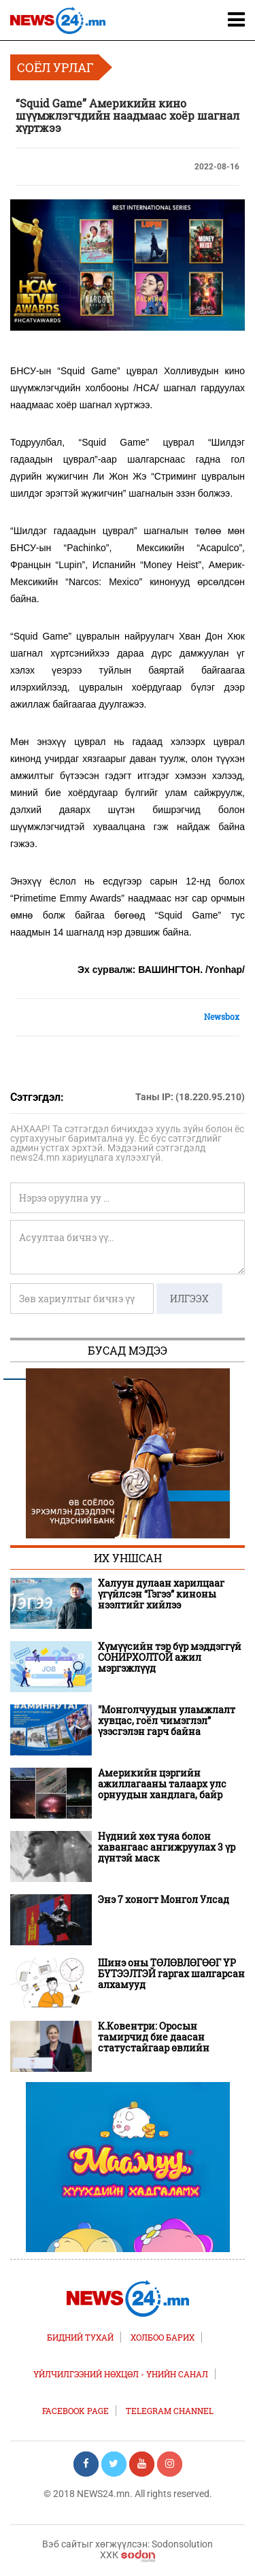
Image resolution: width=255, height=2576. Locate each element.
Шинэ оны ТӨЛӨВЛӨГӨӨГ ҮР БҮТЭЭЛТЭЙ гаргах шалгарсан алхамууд (171, 1974)
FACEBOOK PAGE (75, 2410)
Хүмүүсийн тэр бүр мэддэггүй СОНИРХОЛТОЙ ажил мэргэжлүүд (169, 1657)
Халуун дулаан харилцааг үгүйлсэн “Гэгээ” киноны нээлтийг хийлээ (161, 1594)
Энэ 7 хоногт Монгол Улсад (163, 1899)
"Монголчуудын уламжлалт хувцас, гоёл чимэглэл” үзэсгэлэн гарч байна (166, 1720)
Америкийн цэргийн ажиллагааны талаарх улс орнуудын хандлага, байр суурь (162, 1784)
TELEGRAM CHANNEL (170, 2410)
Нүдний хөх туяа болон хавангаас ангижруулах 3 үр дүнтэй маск (166, 1847)
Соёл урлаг (55, 67)
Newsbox (221, 1016)
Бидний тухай (80, 2337)
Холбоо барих (162, 2337)
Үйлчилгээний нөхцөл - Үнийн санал (120, 2373)
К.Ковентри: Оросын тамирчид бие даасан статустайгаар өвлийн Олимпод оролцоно (153, 2037)
